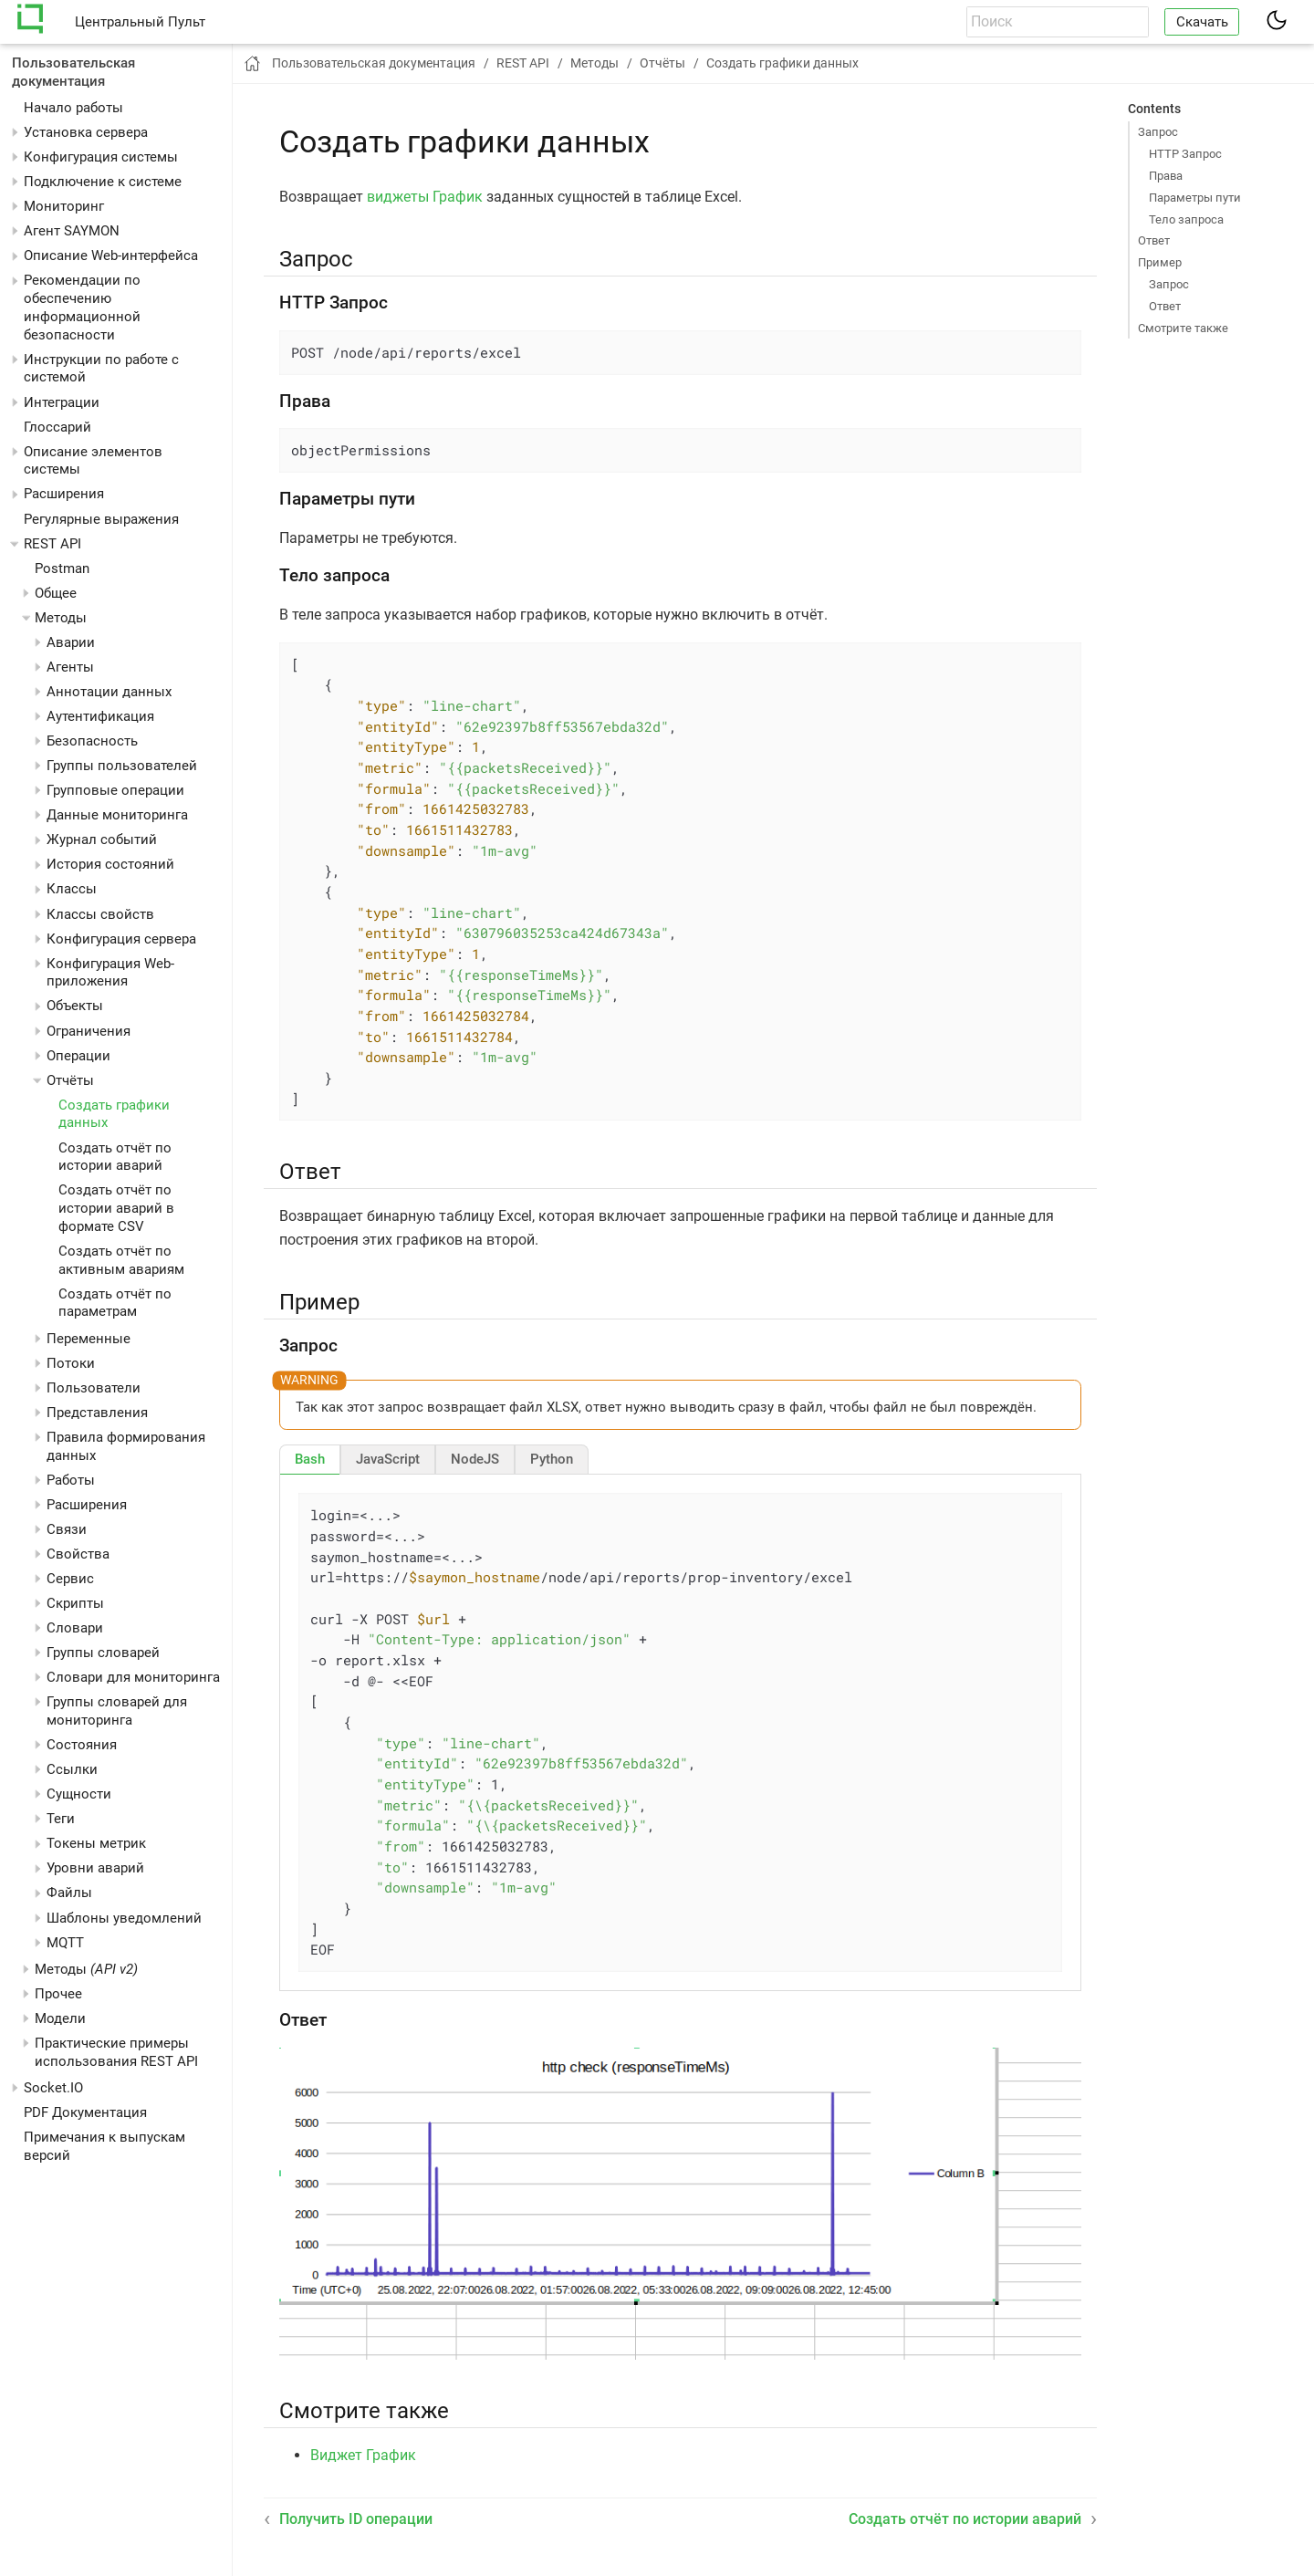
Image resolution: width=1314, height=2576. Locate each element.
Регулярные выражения (101, 519)
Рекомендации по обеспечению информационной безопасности (82, 307)
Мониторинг (64, 206)
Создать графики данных (782, 63)
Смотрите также (1183, 328)
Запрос (1158, 132)
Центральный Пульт (140, 22)
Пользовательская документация (73, 72)
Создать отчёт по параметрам (115, 1303)
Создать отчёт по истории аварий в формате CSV (116, 1208)
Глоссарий (57, 427)
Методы (86, 1969)
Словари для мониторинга (133, 1677)
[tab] (309, 1459)
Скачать (1202, 22)
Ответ (1154, 240)
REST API (52, 544)
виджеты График (425, 196)
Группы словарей (103, 1652)
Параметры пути (1195, 197)
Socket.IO (53, 2088)
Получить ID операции (356, 2519)
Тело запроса (1186, 219)
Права (1166, 176)
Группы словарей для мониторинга (117, 1711)
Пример (1160, 262)
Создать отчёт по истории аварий (115, 1157)
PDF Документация (85, 2112)
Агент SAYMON (72, 231)
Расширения (64, 493)
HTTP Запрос (1185, 154)
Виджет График (363, 2455)
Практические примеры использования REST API (116, 2052)
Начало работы (73, 107)
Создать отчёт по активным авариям (121, 1260)
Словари (75, 1628)
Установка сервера (86, 132)
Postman (62, 568)
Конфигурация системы (101, 157)
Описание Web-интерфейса (111, 255)
